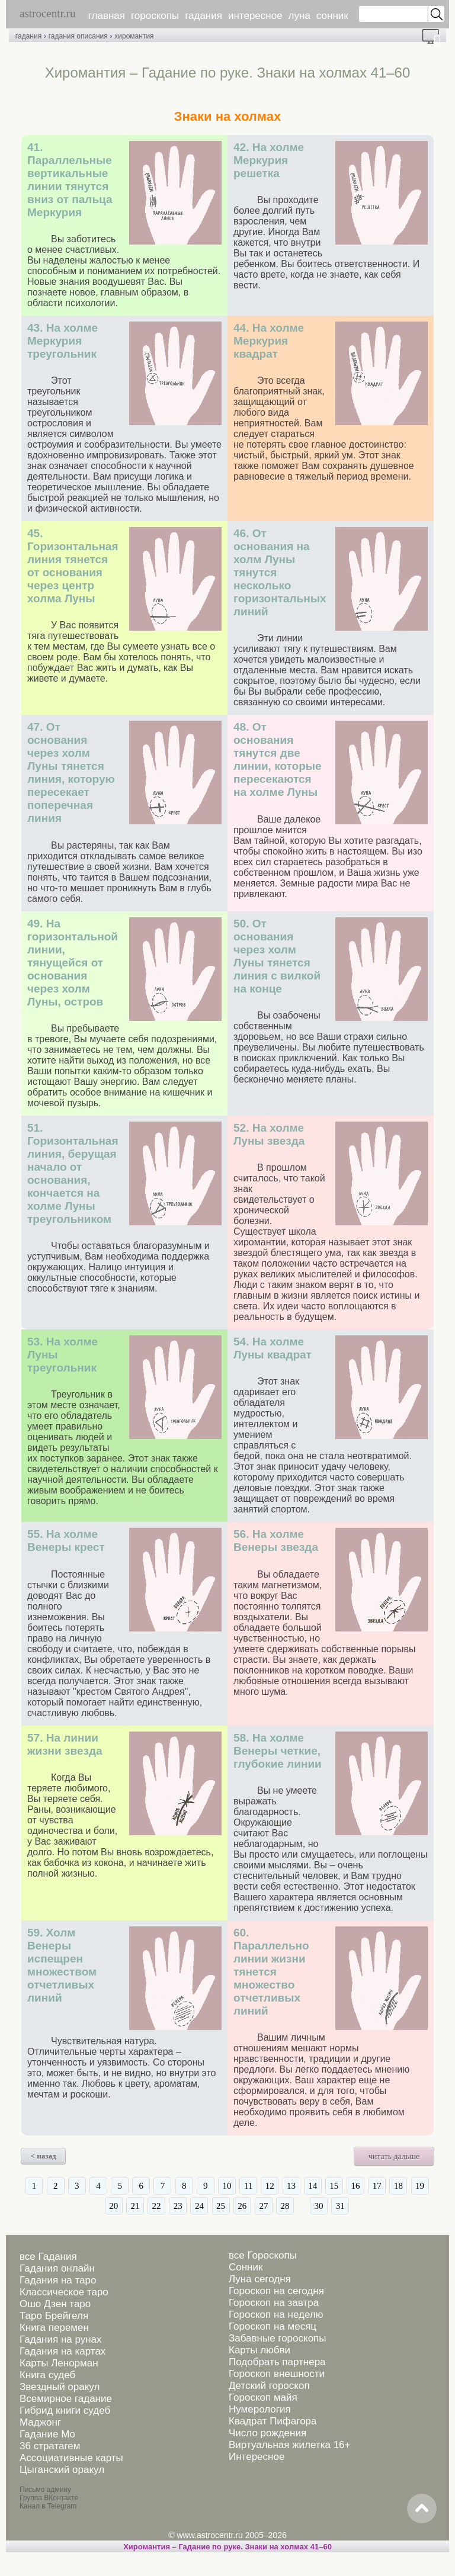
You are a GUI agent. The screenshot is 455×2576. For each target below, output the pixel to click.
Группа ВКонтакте (49, 2498)
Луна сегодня (260, 2279)
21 (134, 2206)
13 (291, 2185)
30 (319, 2206)
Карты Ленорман (59, 2363)
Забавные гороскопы (277, 2338)
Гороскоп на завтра (274, 2302)
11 (248, 2185)
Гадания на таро (58, 2280)
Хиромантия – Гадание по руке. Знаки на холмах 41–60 (227, 2546)
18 (398, 2185)
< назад (43, 2155)
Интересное (256, 2456)
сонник (332, 15)
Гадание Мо (47, 2434)
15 (333, 2185)
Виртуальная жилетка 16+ (290, 2444)
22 (156, 2206)
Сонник (245, 2267)
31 (340, 2206)
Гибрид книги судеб (65, 2410)
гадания (203, 15)
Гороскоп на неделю (276, 2314)
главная (106, 15)
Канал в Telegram (48, 2506)
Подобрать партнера (277, 2362)
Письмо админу (45, 2489)
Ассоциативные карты (71, 2457)
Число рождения (267, 2433)
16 (355, 2185)
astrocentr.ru (47, 13)
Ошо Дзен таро (55, 2304)
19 (419, 2185)
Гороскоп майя (263, 2397)
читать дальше (394, 2156)
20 (113, 2206)
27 (263, 2206)
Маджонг (40, 2422)
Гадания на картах (62, 2351)
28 (285, 2206)
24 (199, 2206)
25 (220, 2206)
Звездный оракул (60, 2386)
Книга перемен (54, 2327)
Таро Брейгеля (54, 2315)
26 (242, 2206)
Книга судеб (47, 2375)
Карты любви (259, 2350)
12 (269, 2185)
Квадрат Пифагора (273, 2421)
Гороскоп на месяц (272, 2326)
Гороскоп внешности (277, 2373)
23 (178, 2206)
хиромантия (133, 36)
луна (299, 15)
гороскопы (155, 15)
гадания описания (78, 36)
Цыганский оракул (62, 2469)
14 (312, 2185)
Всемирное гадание (66, 2398)
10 (227, 2185)
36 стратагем (50, 2446)
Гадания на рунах (61, 2339)
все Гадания (48, 2256)
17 (377, 2185)
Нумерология (260, 2409)
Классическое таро (64, 2292)
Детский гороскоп (269, 2385)
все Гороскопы (263, 2255)
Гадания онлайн (57, 2268)
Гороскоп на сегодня (276, 2290)
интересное (255, 15)
